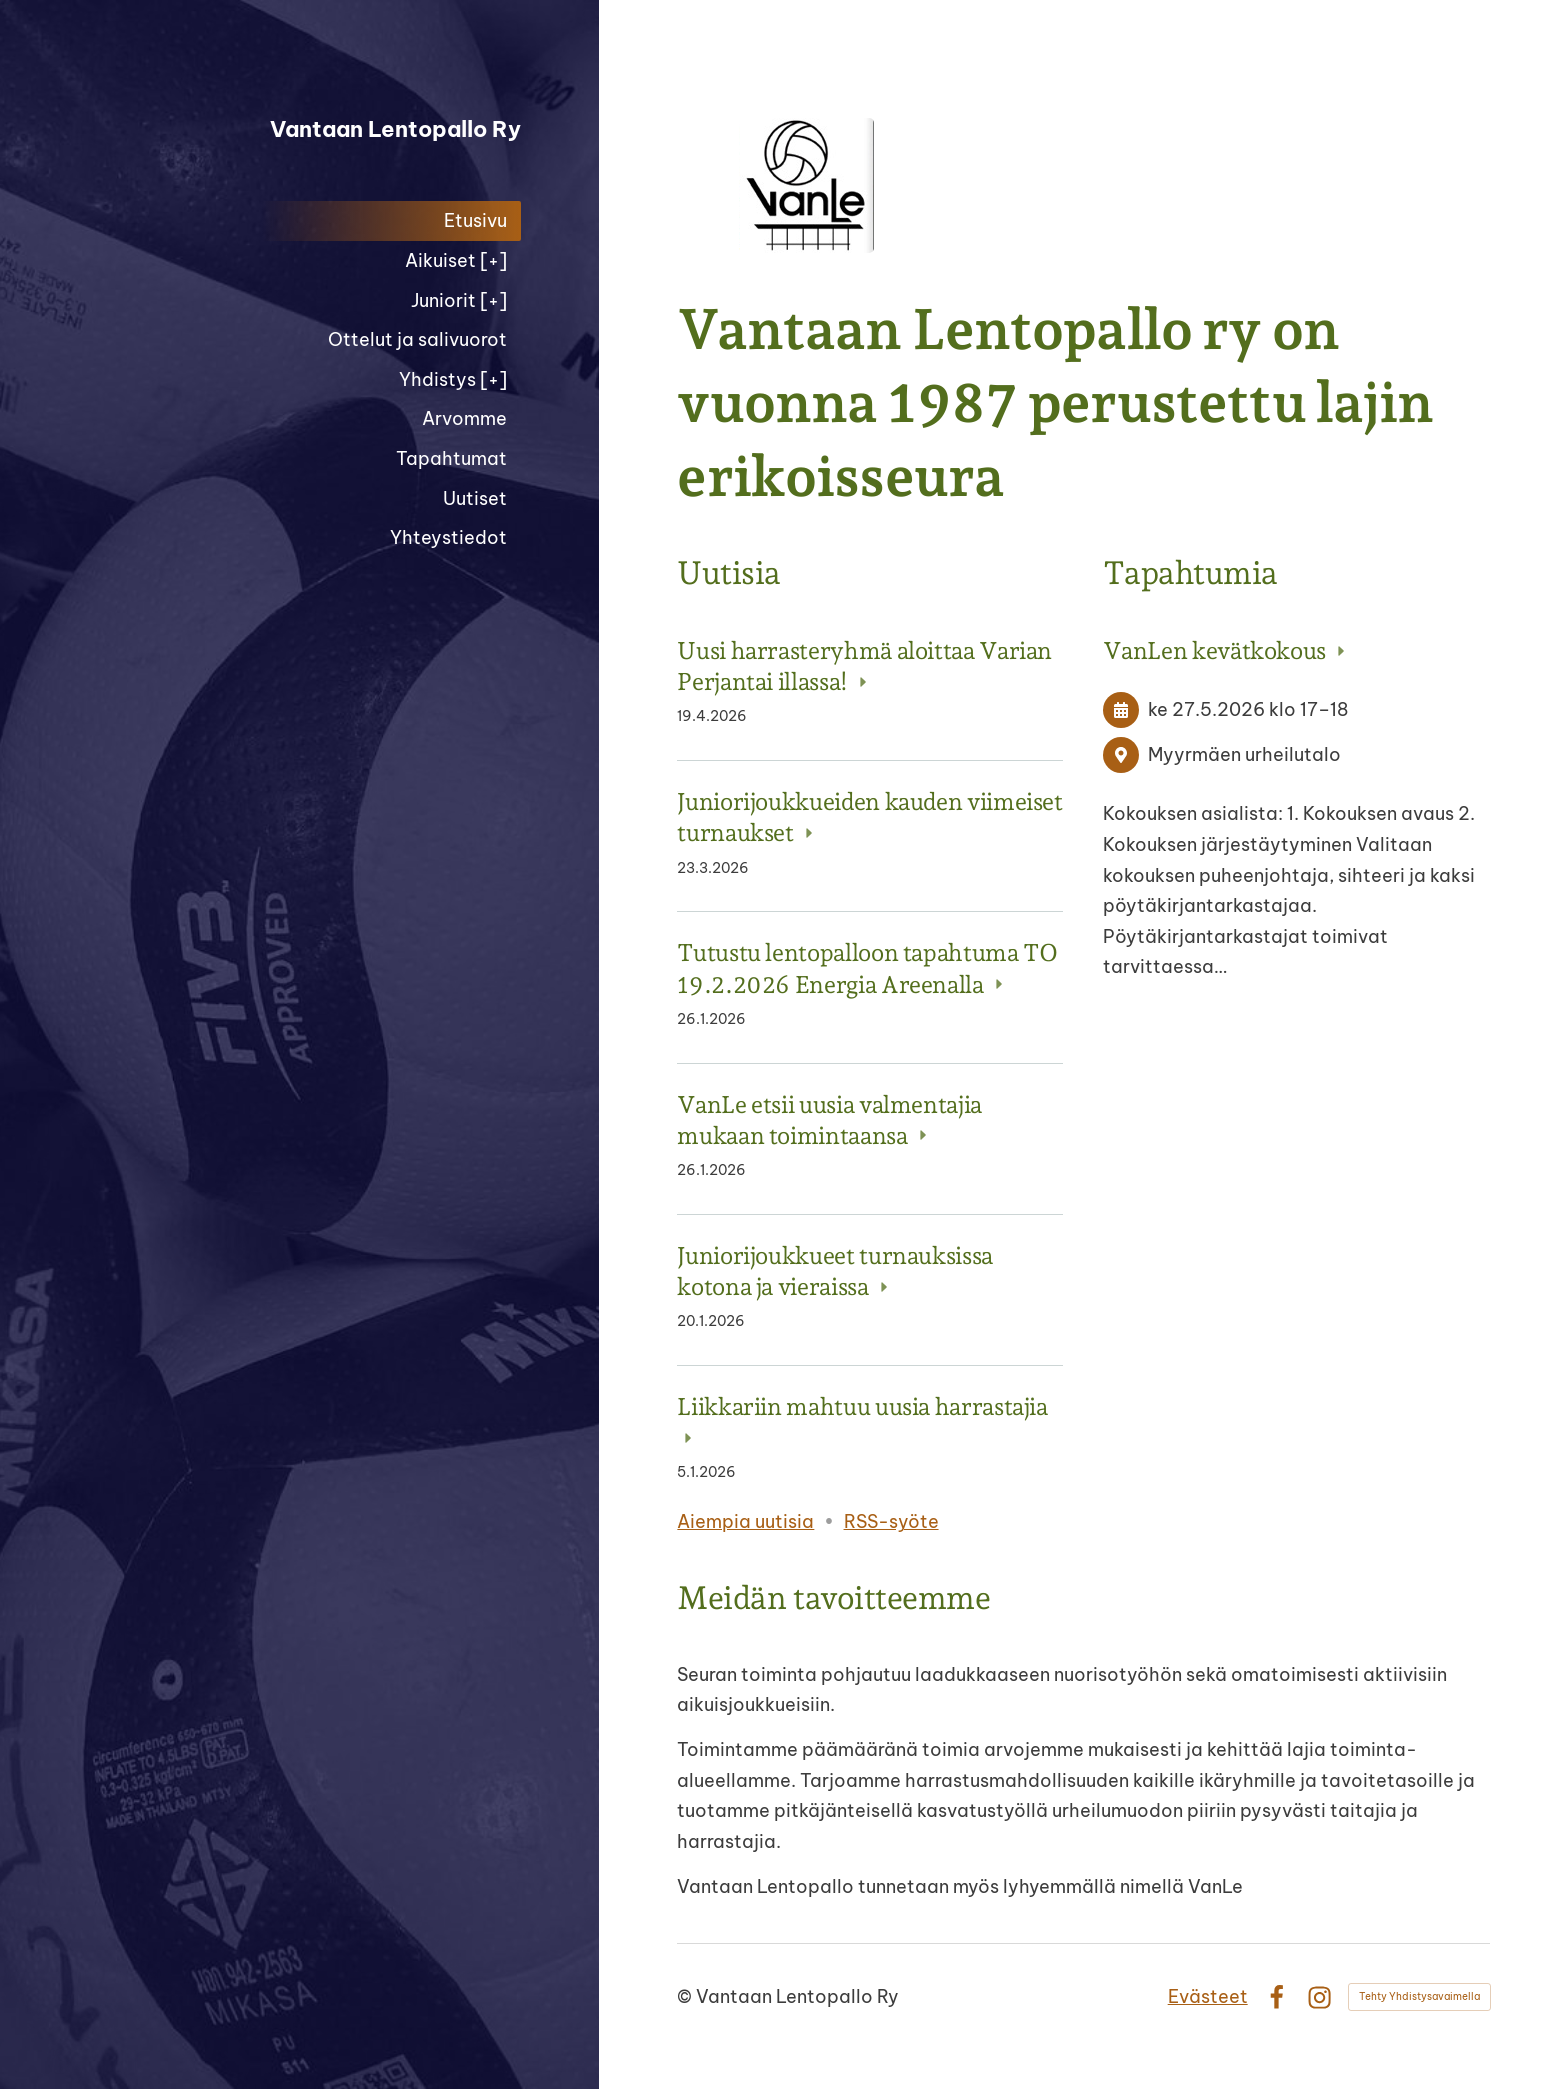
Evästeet (1208, 1996)
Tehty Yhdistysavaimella (1419, 1996)
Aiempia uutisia (745, 1521)
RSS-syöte (891, 1521)
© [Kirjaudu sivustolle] (686, 1996)
